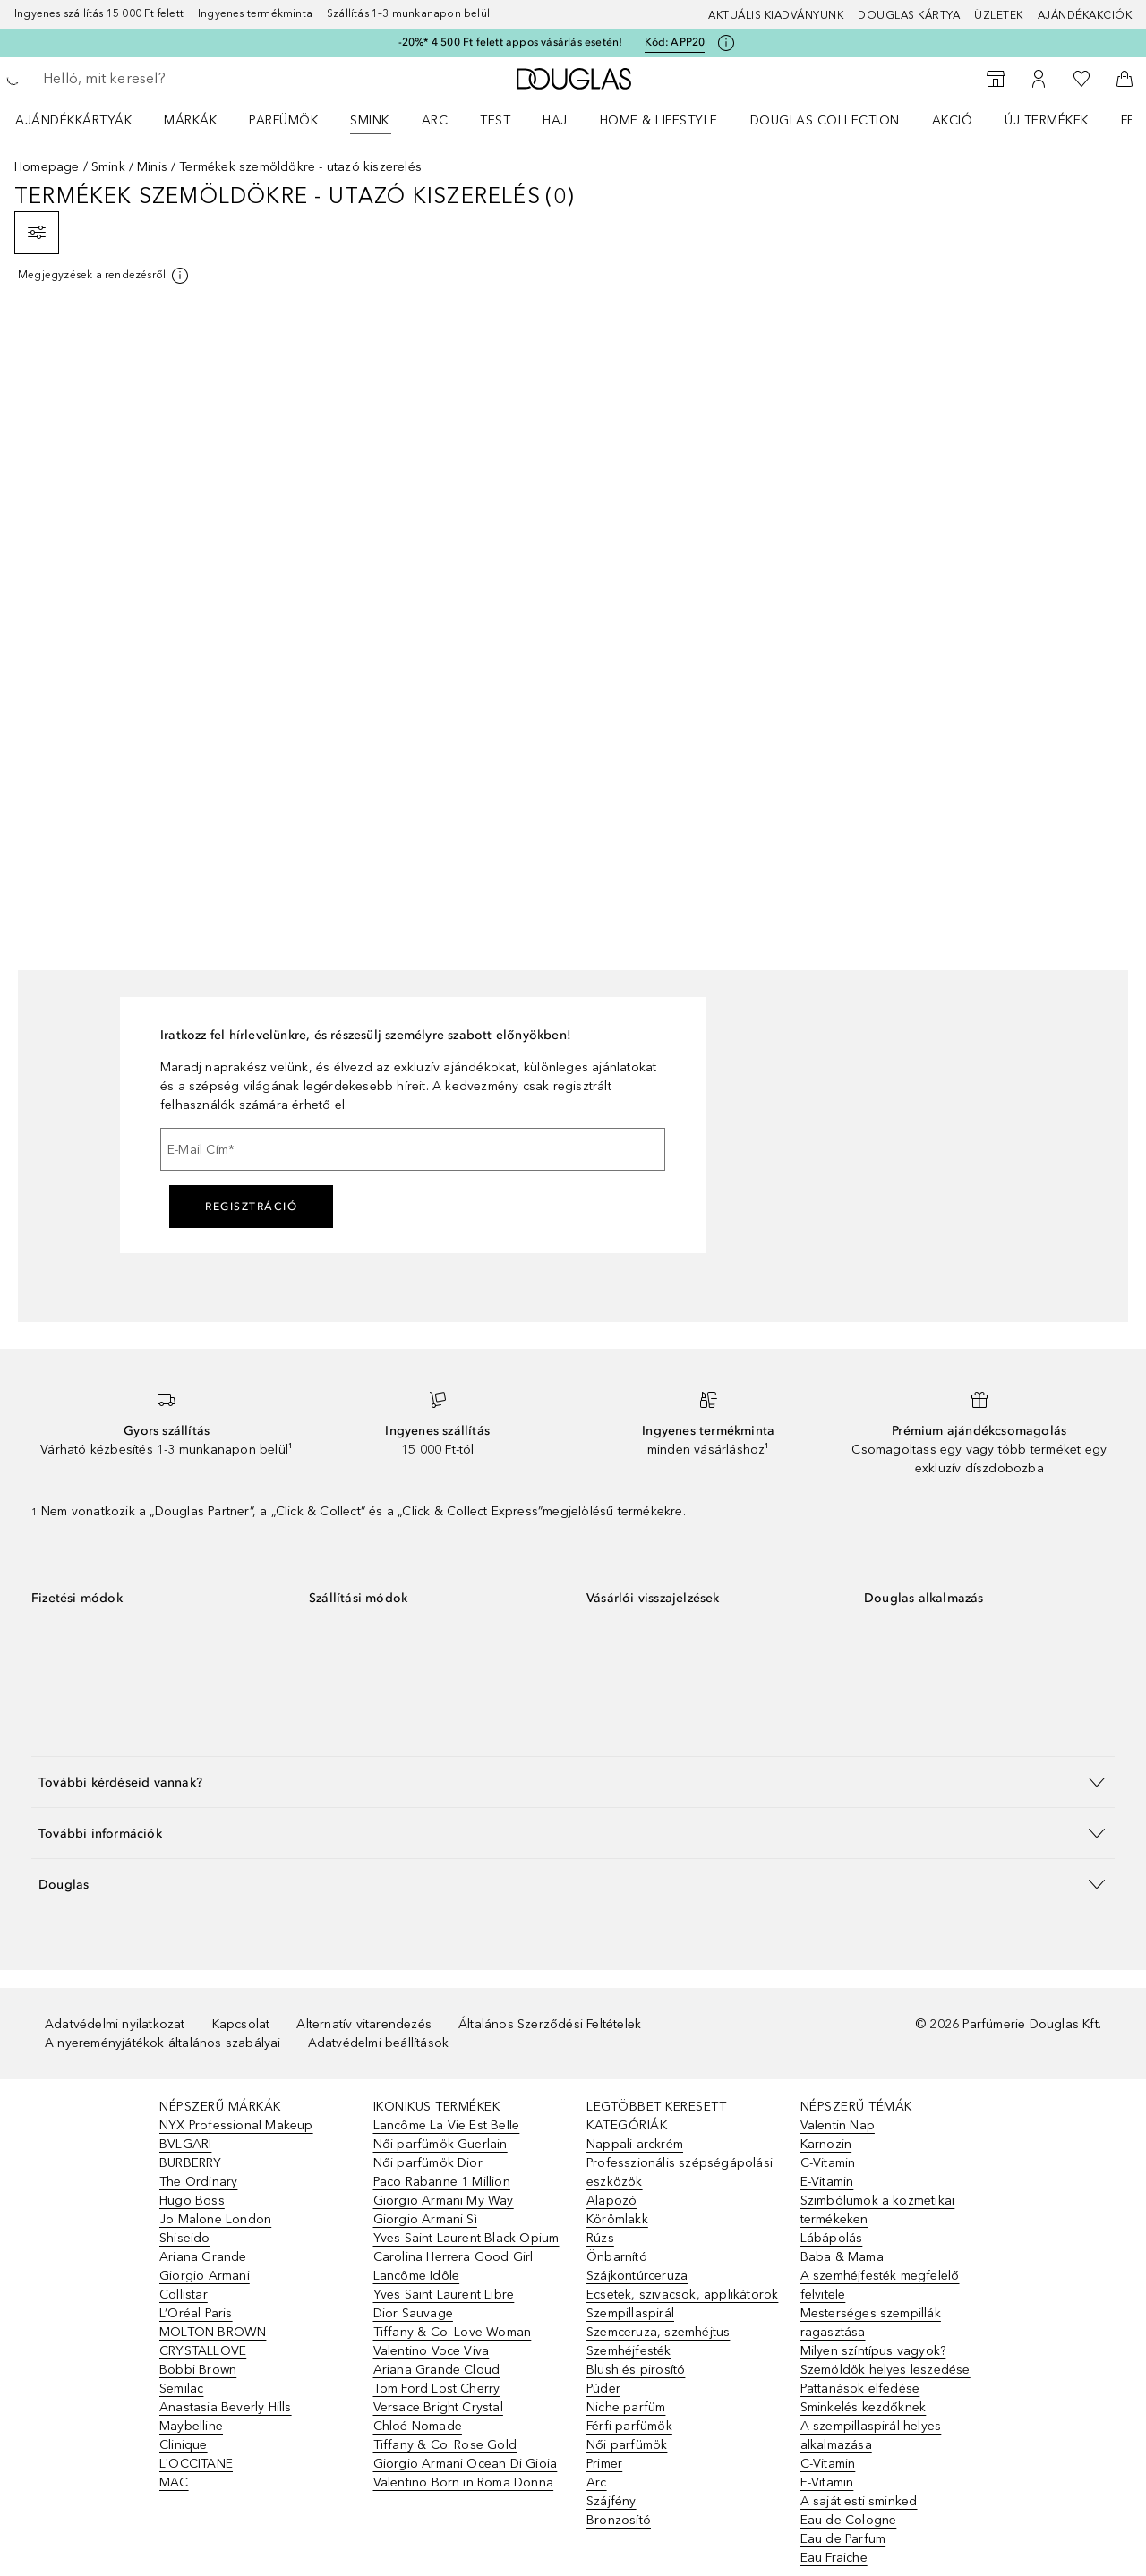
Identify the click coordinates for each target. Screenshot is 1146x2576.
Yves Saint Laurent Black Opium (466, 2238)
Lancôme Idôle (416, 2275)
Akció (952, 120)
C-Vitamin (828, 2163)
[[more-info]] (104, 275)
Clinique (183, 2444)
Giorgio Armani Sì (425, 2219)
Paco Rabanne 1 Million (441, 2181)
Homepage (47, 167)
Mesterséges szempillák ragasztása (870, 2323)
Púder (603, 2388)
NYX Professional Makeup (236, 2125)
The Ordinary (198, 2181)
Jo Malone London (215, 2219)
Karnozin (826, 2144)
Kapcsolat (241, 2024)
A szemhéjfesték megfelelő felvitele (880, 2285)
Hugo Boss (192, 2200)
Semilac (181, 2388)
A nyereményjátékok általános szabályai (163, 2043)
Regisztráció (251, 1206)
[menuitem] (85, 120)
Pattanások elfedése (860, 2388)
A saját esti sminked (859, 2501)
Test (495, 120)
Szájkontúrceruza (637, 2275)
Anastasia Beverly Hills (225, 2407)
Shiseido (184, 2238)
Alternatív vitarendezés (364, 2024)
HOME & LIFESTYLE (659, 120)
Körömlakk (617, 2219)
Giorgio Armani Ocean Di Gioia (465, 2463)
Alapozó (611, 2200)
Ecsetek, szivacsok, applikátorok (682, 2294)
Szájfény (611, 2501)
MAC (174, 2482)
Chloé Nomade (417, 2426)
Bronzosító (618, 2520)
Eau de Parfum (843, 2538)
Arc (435, 120)
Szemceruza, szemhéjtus (658, 2332)
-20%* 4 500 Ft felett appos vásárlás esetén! (510, 42)
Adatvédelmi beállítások (378, 2043)
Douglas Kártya (909, 15)
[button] (573, 1781)
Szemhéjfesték (628, 2350)
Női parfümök (626, 2444)
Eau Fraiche (834, 2557)
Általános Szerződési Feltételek (549, 2024)
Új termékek (1047, 120)
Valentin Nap (837, 2125)
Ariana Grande (203, 2257)
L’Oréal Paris (196, 2313)
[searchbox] (174, 78)
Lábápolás (831, 2238)
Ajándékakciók (1085, 15)
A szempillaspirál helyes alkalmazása (871, 2435)
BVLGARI (185, 2144)
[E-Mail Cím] (412, 1149)
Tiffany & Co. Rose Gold (445, 2444)
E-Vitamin (827, 2181)
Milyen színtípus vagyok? (873, 2350)
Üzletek (998, 15)
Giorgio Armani (204, 2275)
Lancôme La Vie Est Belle (446, 2125)
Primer (604, 2463)
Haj (555, 120)
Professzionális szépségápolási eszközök (679, 2172)
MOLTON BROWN (212, 2332)
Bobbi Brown (197, 2369)
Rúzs (600, 2238)
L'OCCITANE (196, 2463)
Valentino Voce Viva (431, 2350)
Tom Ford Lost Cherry (436, 2388)
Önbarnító (616, 2257)
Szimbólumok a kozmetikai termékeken (877, 2210)
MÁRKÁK (190, 120)
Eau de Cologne (848, 2520)
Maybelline (191, 2426)
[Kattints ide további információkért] (726, 42)
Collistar (183, 2294)
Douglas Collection (825, 120)
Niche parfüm (625, 2407)
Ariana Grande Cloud (436, 2369)
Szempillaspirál (630, 2313)
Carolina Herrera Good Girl (453, 2257)
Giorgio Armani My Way (443, 2200)
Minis (152, 167)
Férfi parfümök (629, 2426)
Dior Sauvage (413, 2313)
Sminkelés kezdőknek (863, 2407)
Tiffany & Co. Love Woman (452, 2332)
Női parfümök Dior (428, 2163)
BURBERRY (190, 2163)
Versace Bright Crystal (438, 2407)
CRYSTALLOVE (202, 2350)
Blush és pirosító (635, 2369)
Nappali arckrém (634, 2144)
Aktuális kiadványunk (775, 15)
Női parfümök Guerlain (440, 2144)
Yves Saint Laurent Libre (444, 2294)
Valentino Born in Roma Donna (463, 2482)
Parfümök (283, 120)
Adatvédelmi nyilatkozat (115, 2024)
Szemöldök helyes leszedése (885, 2369)
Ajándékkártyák (73, 120)
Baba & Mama (842, 2257)
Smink (369, 120)
